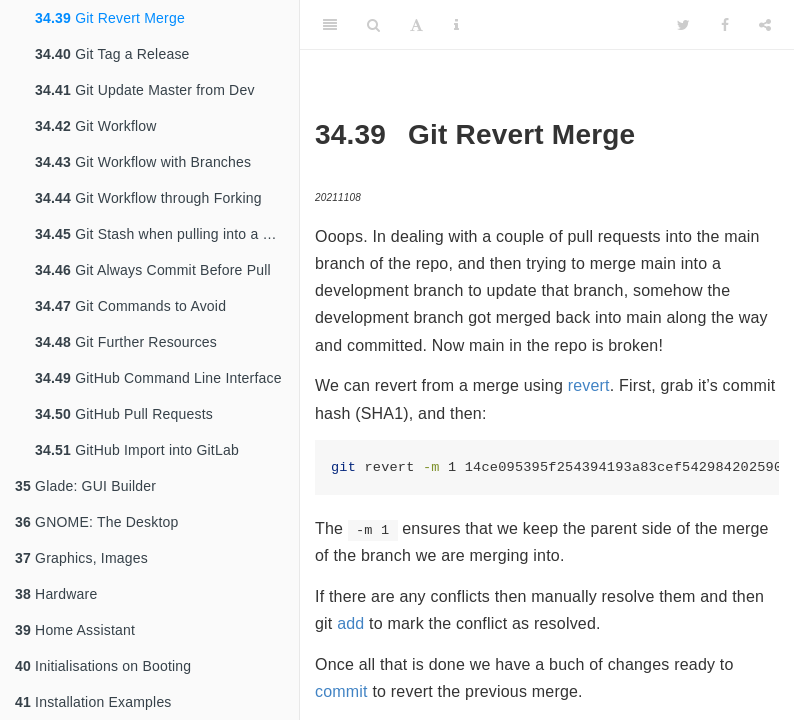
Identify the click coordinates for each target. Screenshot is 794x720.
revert (589, 385)
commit (341, 691)
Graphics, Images (81, 558)
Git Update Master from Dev (145, 90)
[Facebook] (725, 25)
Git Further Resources (126, 342)
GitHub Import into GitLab (137, 450)
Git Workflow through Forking (148, 198)
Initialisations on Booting (103, 666)
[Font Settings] (416, 25)
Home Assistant (75, 630)
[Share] (765, 25)
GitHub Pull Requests (124, 414)
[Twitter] (683, 25)
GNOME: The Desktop (96, 522)
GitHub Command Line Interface (158, 378)
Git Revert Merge (110, 18)
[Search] (373, 25)
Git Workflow (96, 126)
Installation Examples (93, 702)
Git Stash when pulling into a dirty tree (167, 234)
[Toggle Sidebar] (330, 25)
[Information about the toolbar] (456, 25)
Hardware (56, 594)
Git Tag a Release (112, 54)
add (350, 623)
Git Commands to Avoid (130, 306)
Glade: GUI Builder (85, 486)
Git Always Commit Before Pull (153, 270)
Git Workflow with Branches (143, 162)
